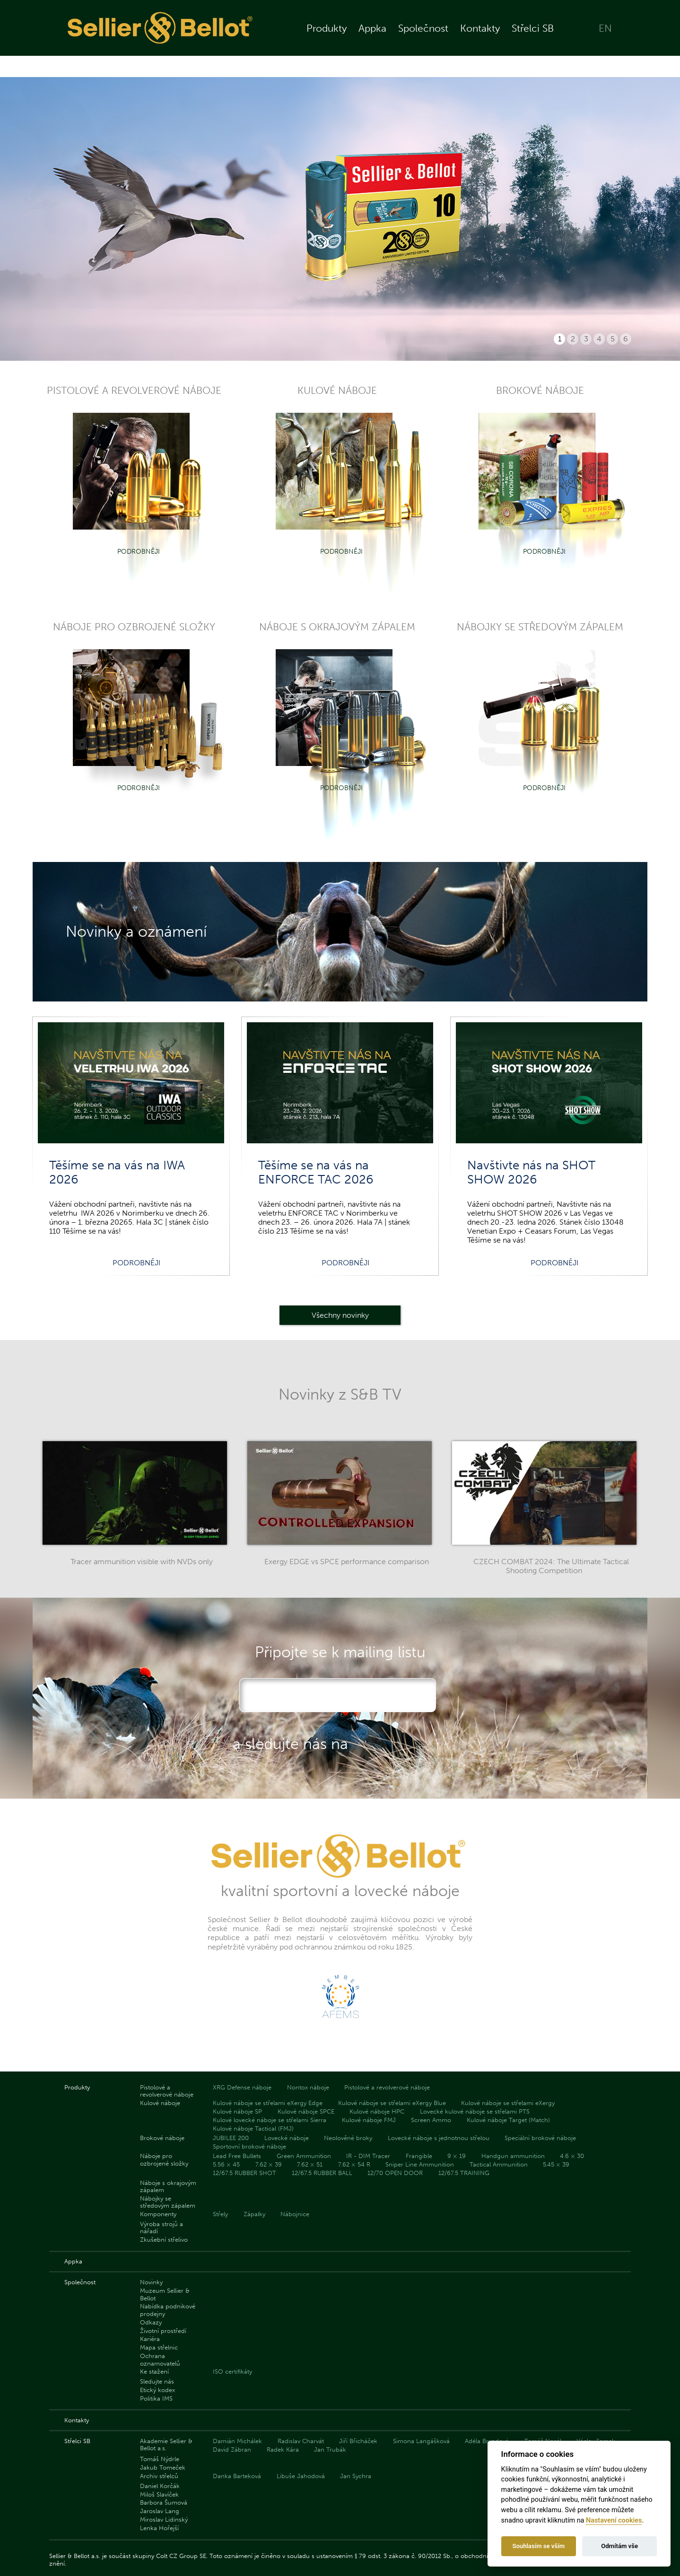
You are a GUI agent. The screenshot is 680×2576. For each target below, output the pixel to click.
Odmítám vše (619, 2546)
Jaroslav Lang (159, 2511)
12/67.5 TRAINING (463, 2172)
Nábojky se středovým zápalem (167, 2202)
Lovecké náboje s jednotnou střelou (438, 2137)
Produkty (326, 38)
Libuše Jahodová (301, 2476)
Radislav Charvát (301, 2441)
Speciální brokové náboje (540, 2137)
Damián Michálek (237, 2441)
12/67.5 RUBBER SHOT (244, 2172)
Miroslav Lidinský (164, 2519)
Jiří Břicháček (358, 2441)
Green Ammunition (304, 2155)
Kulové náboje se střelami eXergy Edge (268, 2102)
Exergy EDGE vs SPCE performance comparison (346, 1561)
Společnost (423, 38)
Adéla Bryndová (487, 2441)
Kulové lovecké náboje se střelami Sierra (269, 2119)
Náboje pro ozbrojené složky (164, 2159)
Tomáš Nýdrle (159, 2459)
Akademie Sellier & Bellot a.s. (166, 2444)
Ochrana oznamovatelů (160, 2359)
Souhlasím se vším (538, 2546)
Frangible (419, 2155)
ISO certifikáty (232, 2371)
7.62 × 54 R (354, 2164)
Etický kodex (157, 2389)
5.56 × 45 (226, 2164)
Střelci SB (533, 38)
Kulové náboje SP (237, 2111)
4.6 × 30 (572, 2155)
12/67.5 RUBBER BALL (322, 2172)
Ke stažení (154, 2371)
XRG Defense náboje (242, 2087)
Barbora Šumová (163, 2502)
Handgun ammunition (513, 2155)
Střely (220, 2214)
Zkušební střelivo (164, 2239)
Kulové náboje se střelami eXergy (508, 2102)
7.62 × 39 (268, 2164)
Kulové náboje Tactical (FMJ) (253, 2128)
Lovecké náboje (286, 2137)
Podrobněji (138, 551)
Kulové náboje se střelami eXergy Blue (392, 2102)
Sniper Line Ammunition (419, 2164)
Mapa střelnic (159, 2347)
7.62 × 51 (310, 2164)
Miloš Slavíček (159, 2494)
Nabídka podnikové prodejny (167, 2310)
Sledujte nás (157, 2381)
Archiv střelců (159, 2476)
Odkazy (151, 2322)
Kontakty (480, 38)
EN (605, 38)
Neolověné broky (348, 2137)
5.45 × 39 (556, 2164)
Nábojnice (294, 2214)
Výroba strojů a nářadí (161, 2227)
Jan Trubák (330, 2449)
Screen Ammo (431, 2119)
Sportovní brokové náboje (249, 2146)
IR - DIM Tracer (368, 2155)
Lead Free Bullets (237, 2155)
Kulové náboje (160, 2102)
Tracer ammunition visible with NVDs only (141, 1561)
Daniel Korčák (160, 2485)
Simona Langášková (421, 2441)
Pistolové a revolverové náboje (166, 2091)
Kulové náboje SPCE (306, 2111)
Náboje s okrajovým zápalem (168, 2186)
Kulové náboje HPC (376, 2111)
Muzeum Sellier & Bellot (165, 2294)
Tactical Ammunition (499, 2164)
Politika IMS (156, 2398)
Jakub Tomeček (162, 2467)
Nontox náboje (308, 2087)
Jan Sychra (355, 2476)
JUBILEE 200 (231, 2137)
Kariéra (150, 2338)
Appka (372, 38)
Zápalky (254, 2214)
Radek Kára (283, 2449)
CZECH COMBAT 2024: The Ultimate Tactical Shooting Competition (551, 1566)
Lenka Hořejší (159, 2528)
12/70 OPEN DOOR (395, 2172)
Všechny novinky (340, 1315)
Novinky (151, 2282)
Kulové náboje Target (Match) (508, 2119)
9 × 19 (456, 2155)
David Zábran (232, 2449)
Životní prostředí (163, 2330)
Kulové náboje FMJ (369, 2119)
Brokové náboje (162, 2137)
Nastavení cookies (614, 2520)
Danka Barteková (237, 2476)
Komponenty (158, 2214)
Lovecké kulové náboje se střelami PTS (475, 2111)
